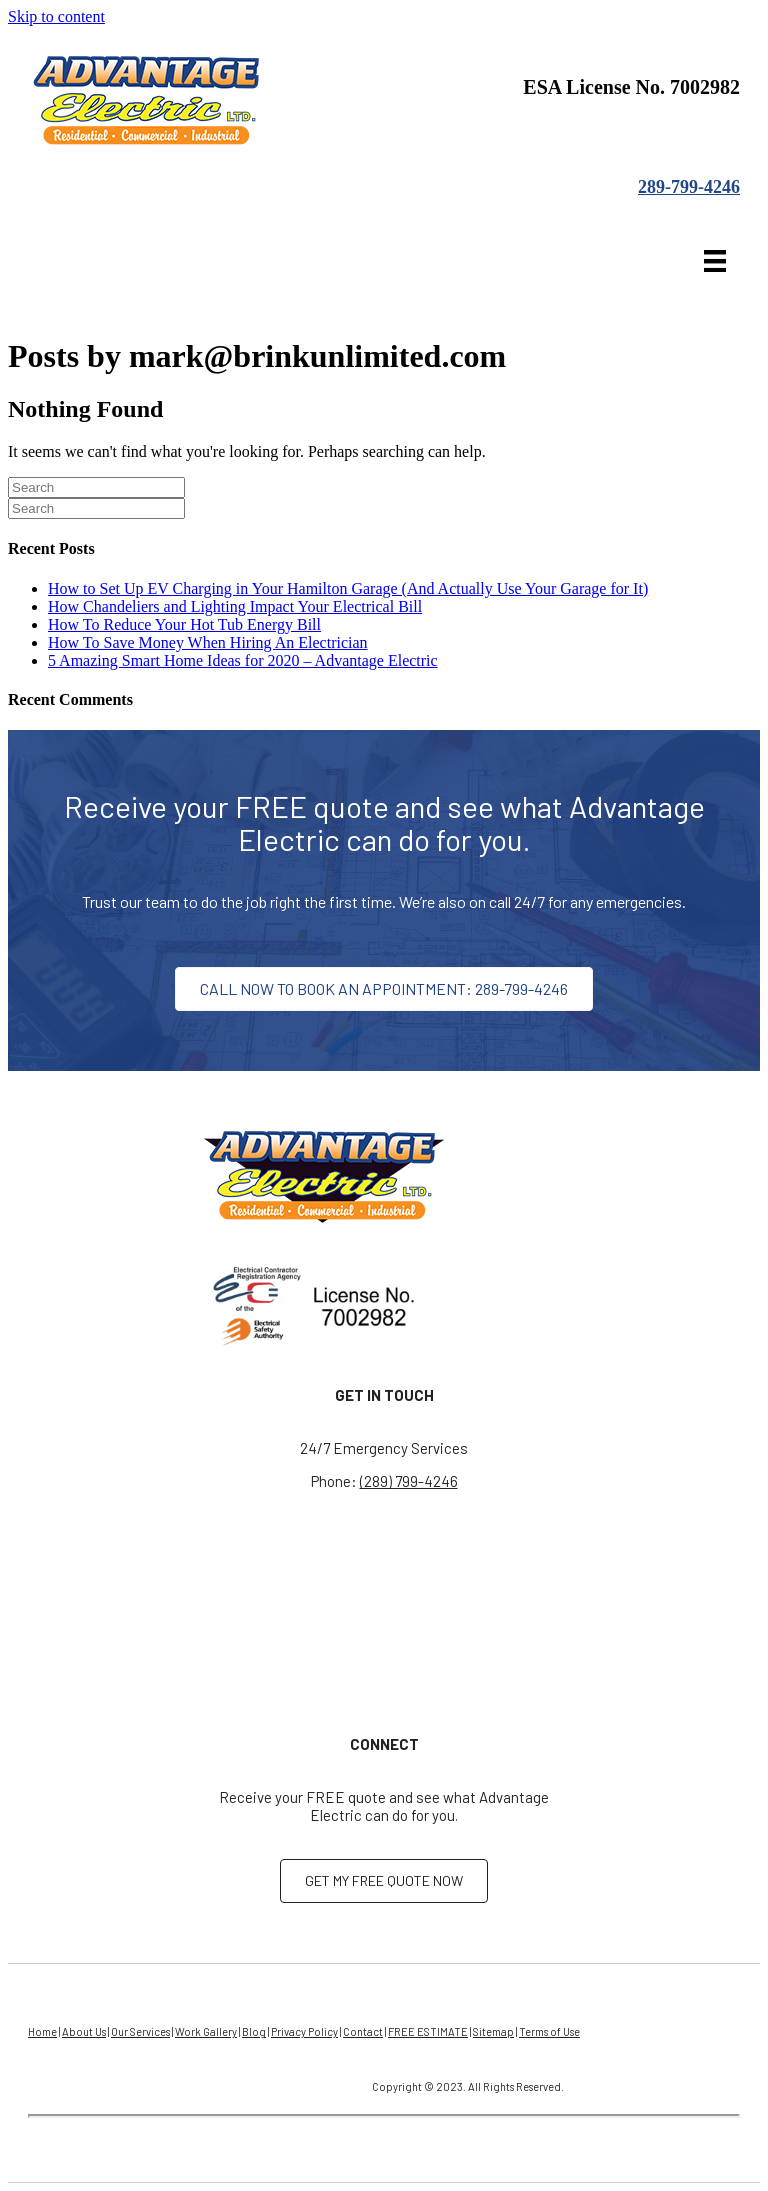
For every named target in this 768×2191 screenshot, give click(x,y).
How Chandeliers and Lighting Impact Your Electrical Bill (235, 606)
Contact (363, 2031)
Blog (254, 2031)
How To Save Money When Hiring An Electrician (208, 642)
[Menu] (715, 261)
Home (42, 2031)
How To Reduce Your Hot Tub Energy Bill (184, 624)
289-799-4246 (689, 187)
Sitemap (493, 2031)
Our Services (140, 2031)
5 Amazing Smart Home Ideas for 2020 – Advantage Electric (243, 660)
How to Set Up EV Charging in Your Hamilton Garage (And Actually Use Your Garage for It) (348, 588)
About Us (84, 2031)
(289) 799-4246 (409, 1481)
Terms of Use (549, 2031)
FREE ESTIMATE (428, 2031)
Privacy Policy (304, 2031)
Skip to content (56, 16)
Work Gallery (206, 2031)
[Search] (96, 487)
